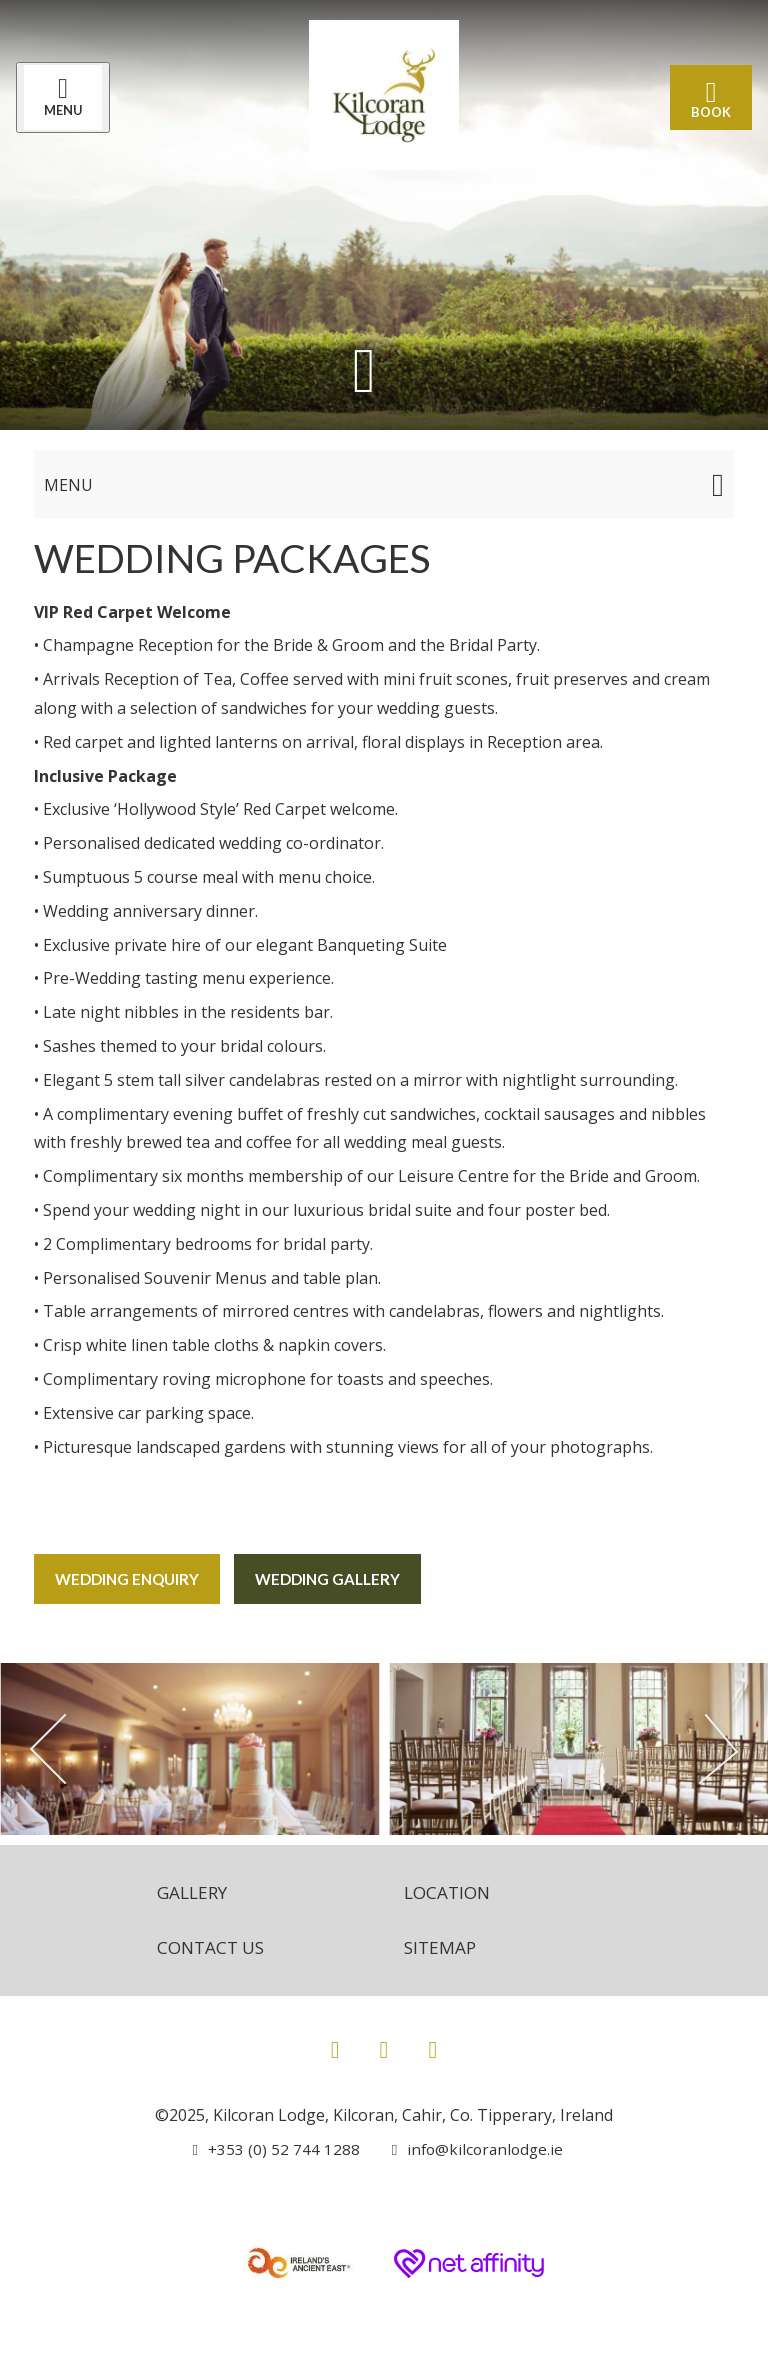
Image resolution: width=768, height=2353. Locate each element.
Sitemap (441, 1945)
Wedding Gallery (338, 1578)
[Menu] (67, 98)
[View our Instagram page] (384, 2046)
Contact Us (207, 1945)
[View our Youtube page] (432, 2046)
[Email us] (471, 2147)
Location (449, 1888)
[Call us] (273, 2147)
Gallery (187, 1888)
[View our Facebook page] (335, 2046)
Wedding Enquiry (131, 1578)
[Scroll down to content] (363, 371)
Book (707, 99)
